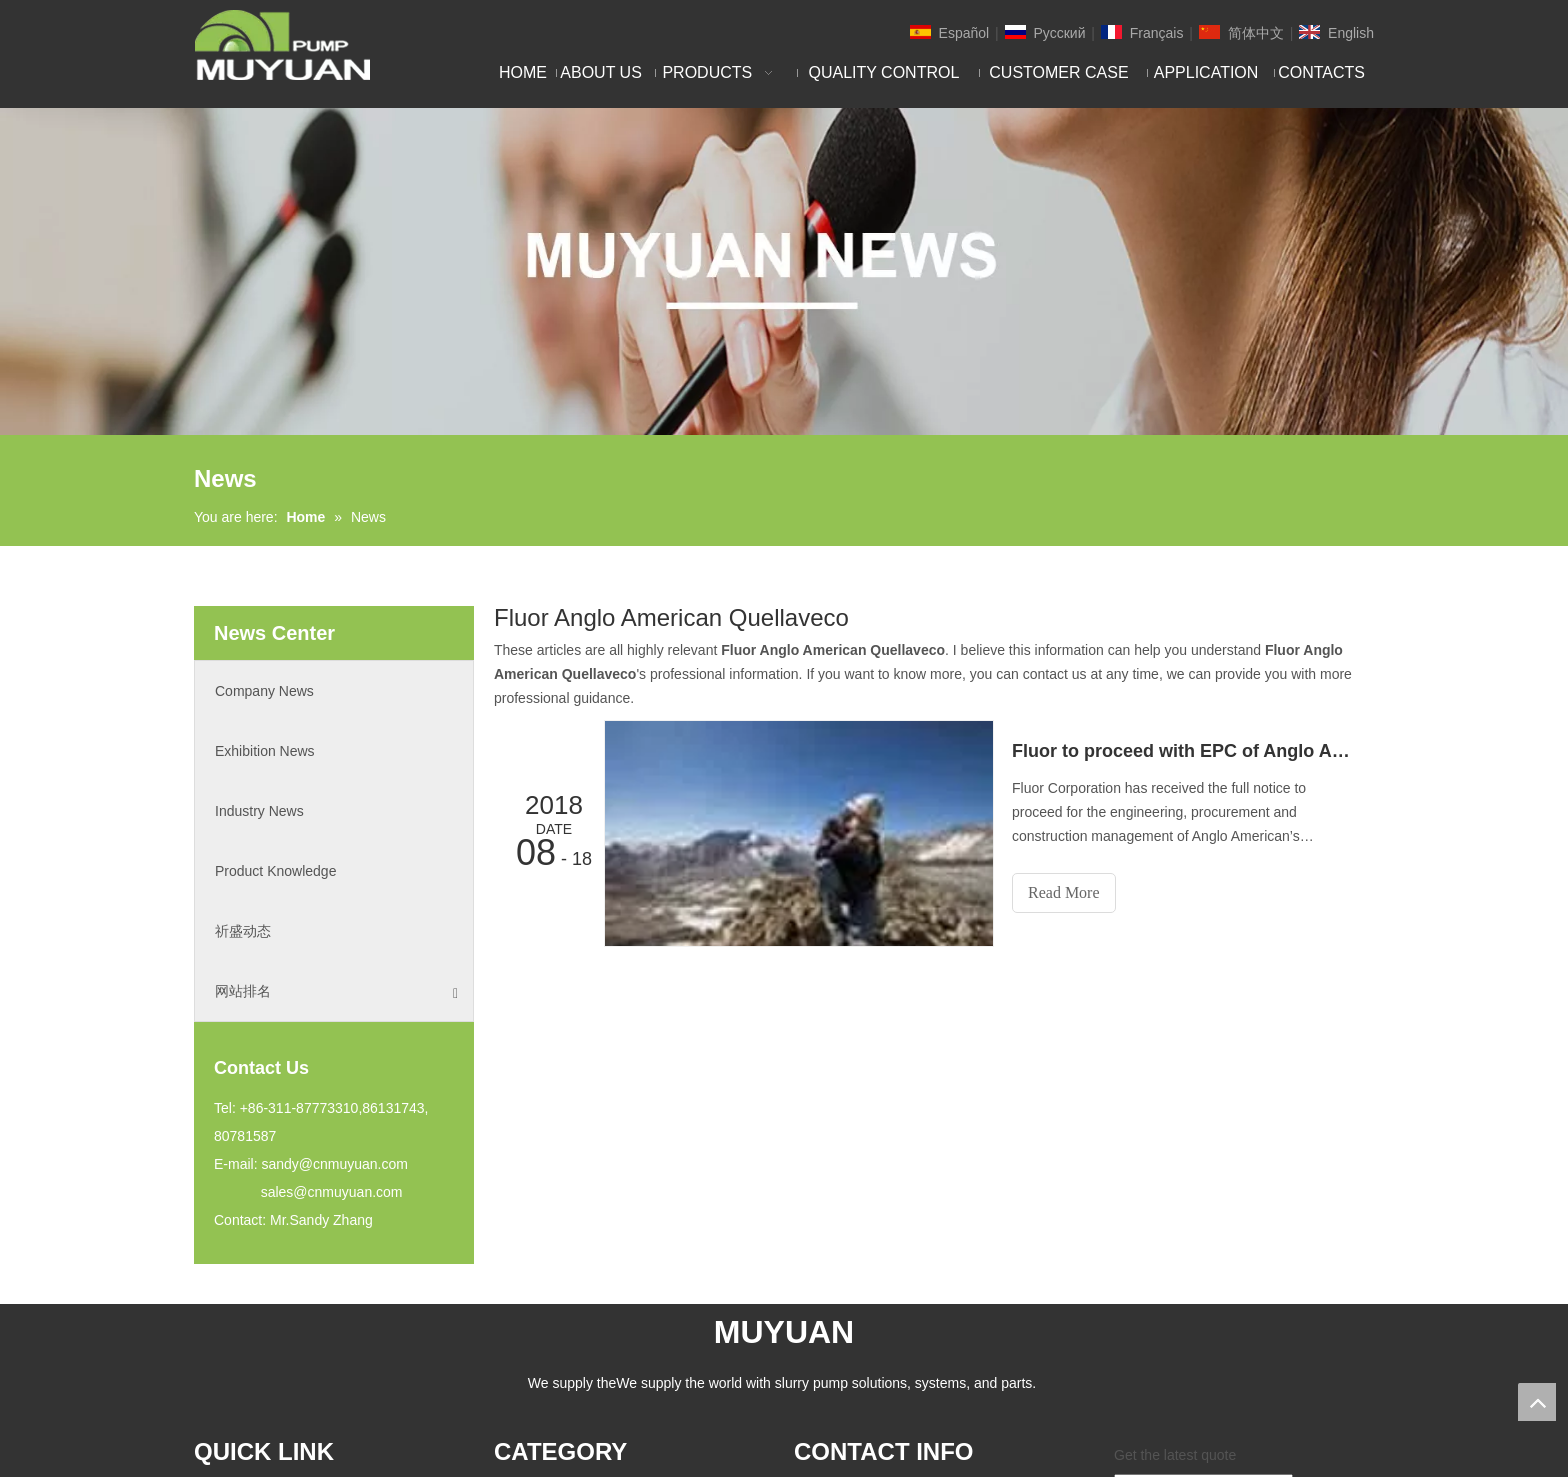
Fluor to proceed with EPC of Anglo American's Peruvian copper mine (1182, 751)
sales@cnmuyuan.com (332, 1192)
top (1537, 1402)
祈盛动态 (243, 931)
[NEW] (784, 271)
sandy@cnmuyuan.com (334, 1164)
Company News (264, 691)
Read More (1064, 892)
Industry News (259, 811)
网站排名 (336, 991)
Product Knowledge (275, 871)
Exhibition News (265, 751)
